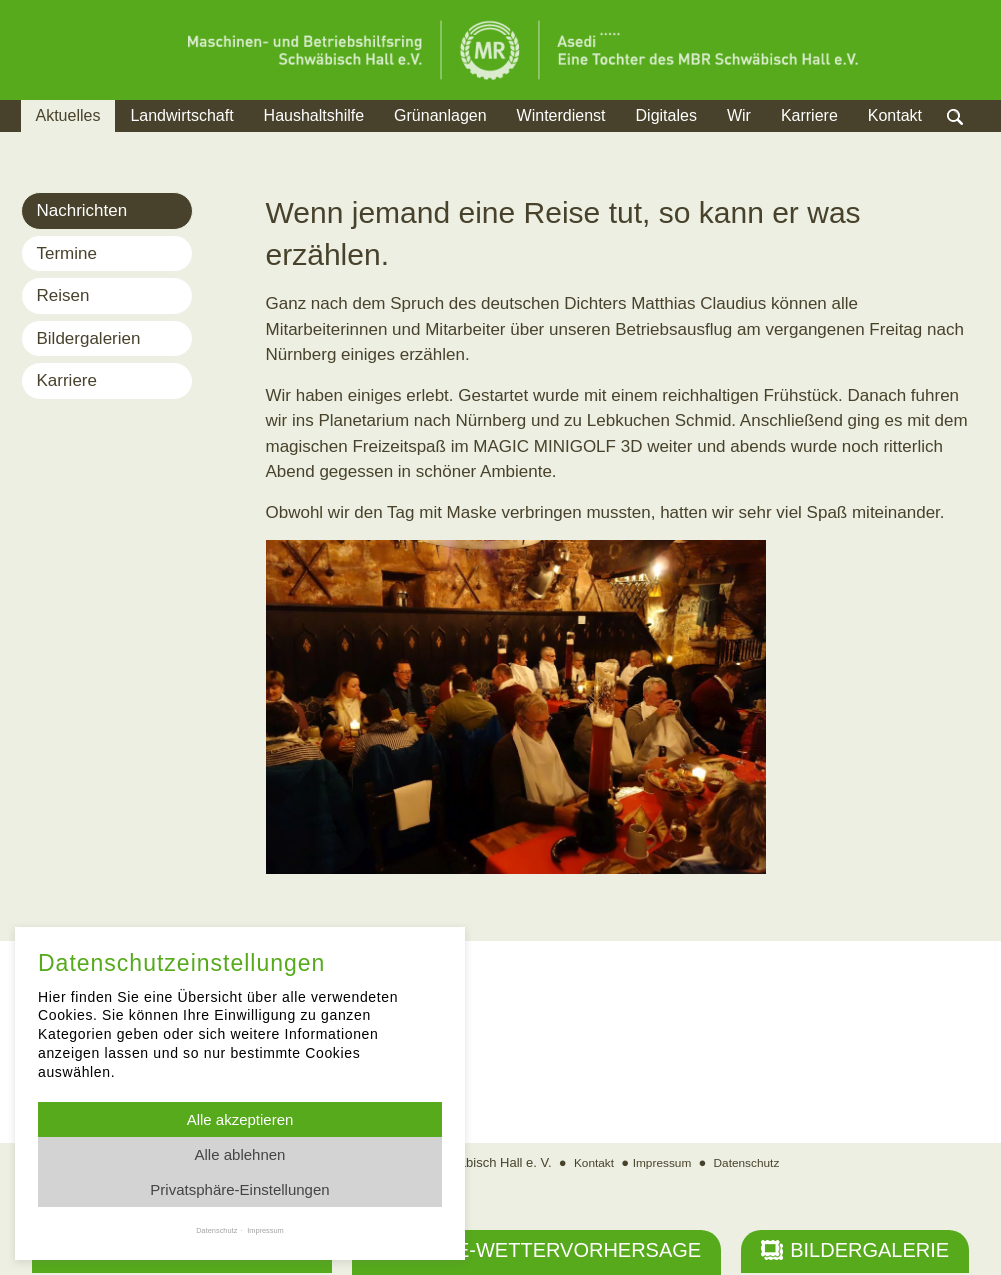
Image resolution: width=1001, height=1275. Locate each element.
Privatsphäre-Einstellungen (239, 1189)
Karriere (809, 115)
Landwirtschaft (181, 115)
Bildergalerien (89, 338)
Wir (739, 115)
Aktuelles (68, 115)
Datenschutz (751, 1164)
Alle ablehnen (240, 1154)
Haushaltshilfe (314, 115)
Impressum (661, 1164)
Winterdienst (561, 115)
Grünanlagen (440, 115)
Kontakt (895, 115)
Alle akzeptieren (240, 1119)
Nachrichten (82, 210)
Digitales (666, 115)
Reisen (63, 295)
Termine (67, 253)
